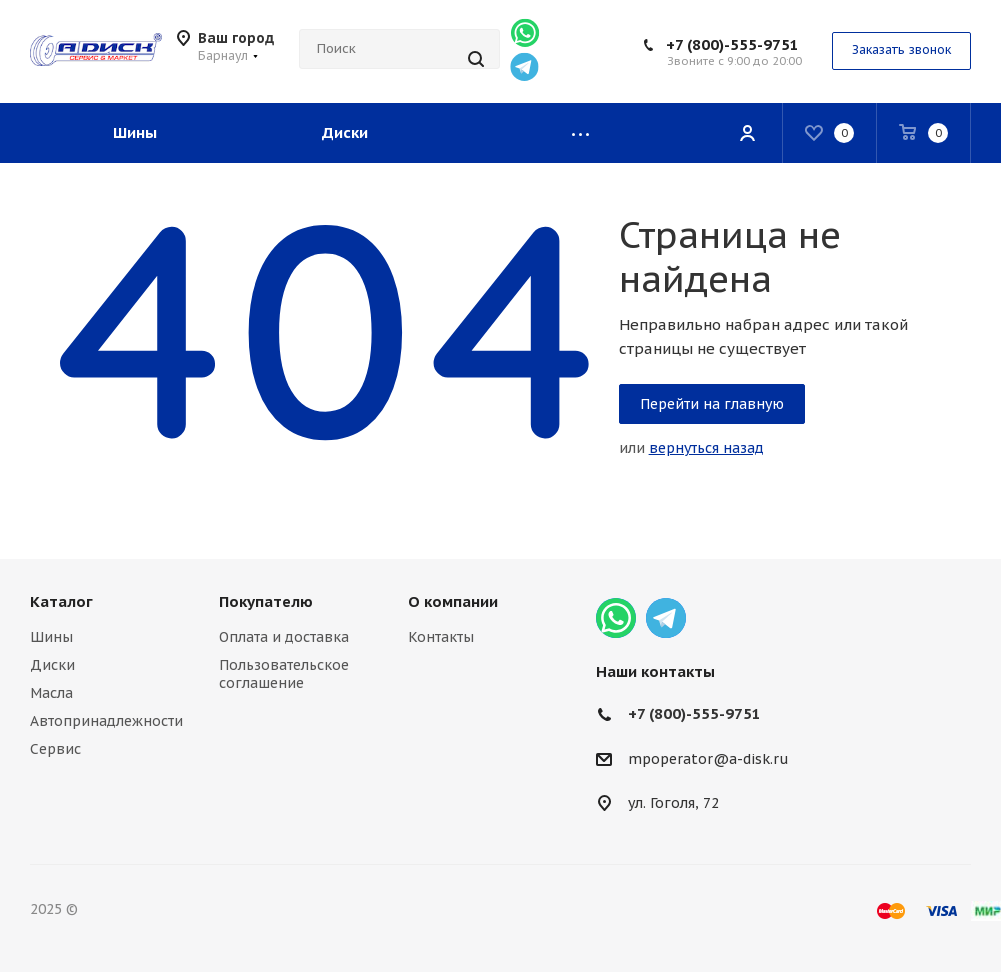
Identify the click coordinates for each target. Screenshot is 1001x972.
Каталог (61, 601)
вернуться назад (706, 448)
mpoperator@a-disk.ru (708, 759)
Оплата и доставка (284, 637)
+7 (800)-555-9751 (732, 44)
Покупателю (266, 601)
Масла (51, 693)
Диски (52, 665)
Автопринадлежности (106, 721)
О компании (453, 601)
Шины (51, 637)
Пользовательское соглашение (284, 674)
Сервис (55, 749)
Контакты (441, 637)
